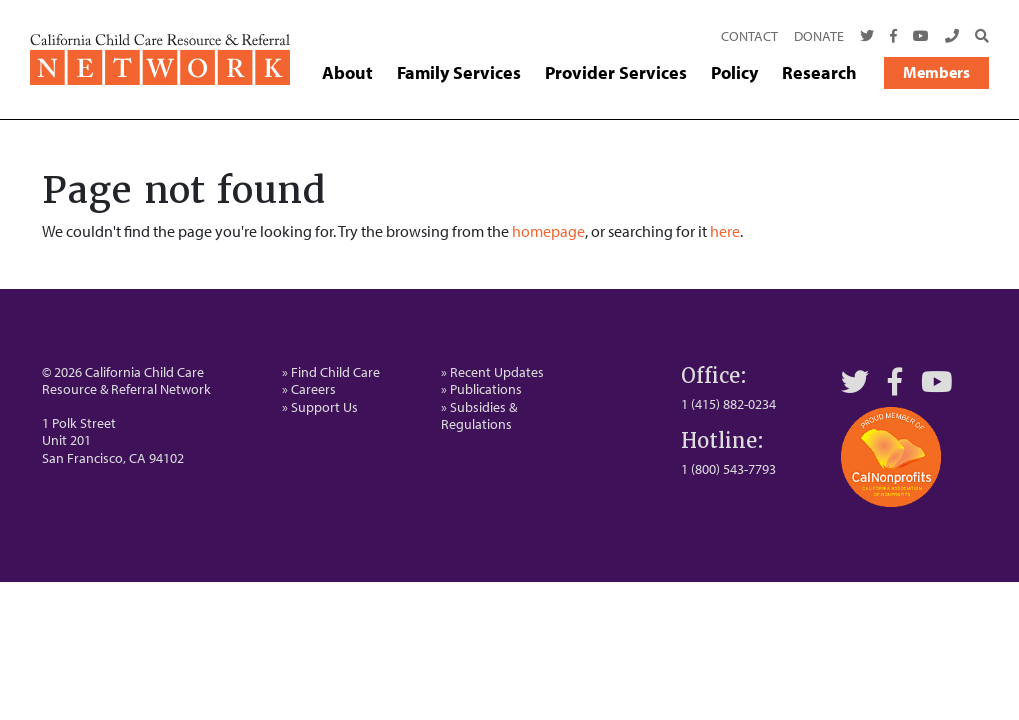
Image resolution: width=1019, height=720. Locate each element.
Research (819, 73)
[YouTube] (937, 381)
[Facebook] (893, 37)
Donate (819, 36)
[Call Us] (952, 37)
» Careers (309, 389)
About (347, 73)
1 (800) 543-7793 (728, 469)
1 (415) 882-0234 (728, 404)
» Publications (481, 389)
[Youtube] (921, 37)
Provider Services (616, 73)
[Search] (978, 37)
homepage (548, 231)
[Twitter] (867, 37)
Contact (749, 36)
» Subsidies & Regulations (479, 416)
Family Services (459, 73)
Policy (734, 73)
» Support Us (320, 407)
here (725, 231)
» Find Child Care (331, 372)
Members (936, 72)
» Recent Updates (492, 372)
